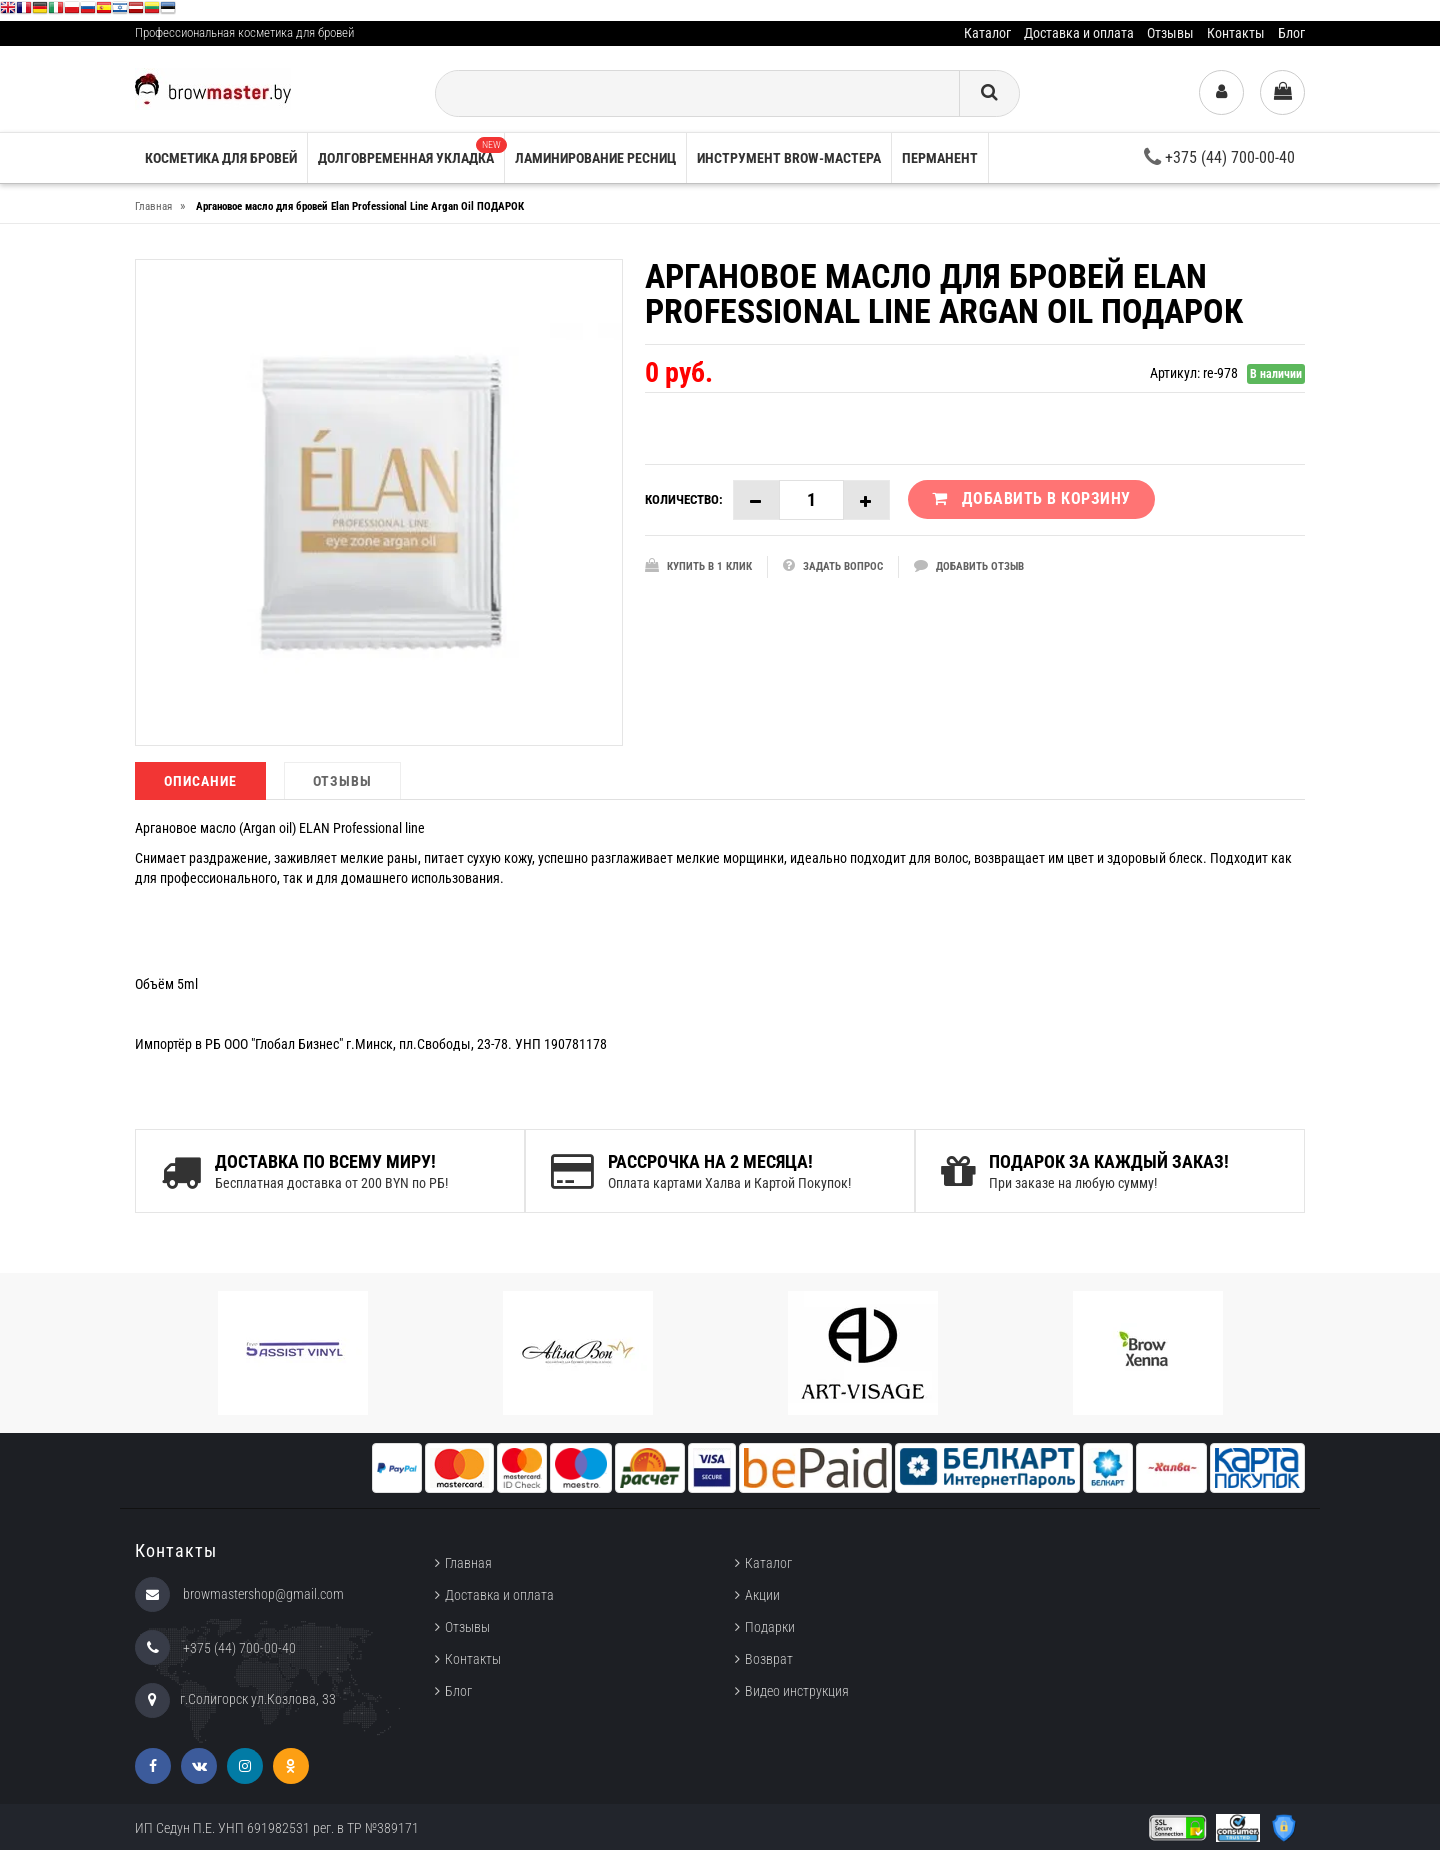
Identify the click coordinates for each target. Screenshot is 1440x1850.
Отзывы (1170, 33)
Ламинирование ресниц (595, 158)
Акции (762, 1595)
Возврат (769, 1659)
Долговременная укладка (411, 151)
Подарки (770, 1627)
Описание (200, 781)
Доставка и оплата (1079, 33)
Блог (1291, 33)
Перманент (940, 158)
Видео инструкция (797, 1691)
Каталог (987, 33)
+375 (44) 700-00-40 (1219, 157)
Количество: (684, 499)
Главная (468, 1563)
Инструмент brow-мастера (789, 158)
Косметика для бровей (221, 158)
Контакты (1236, 33)
